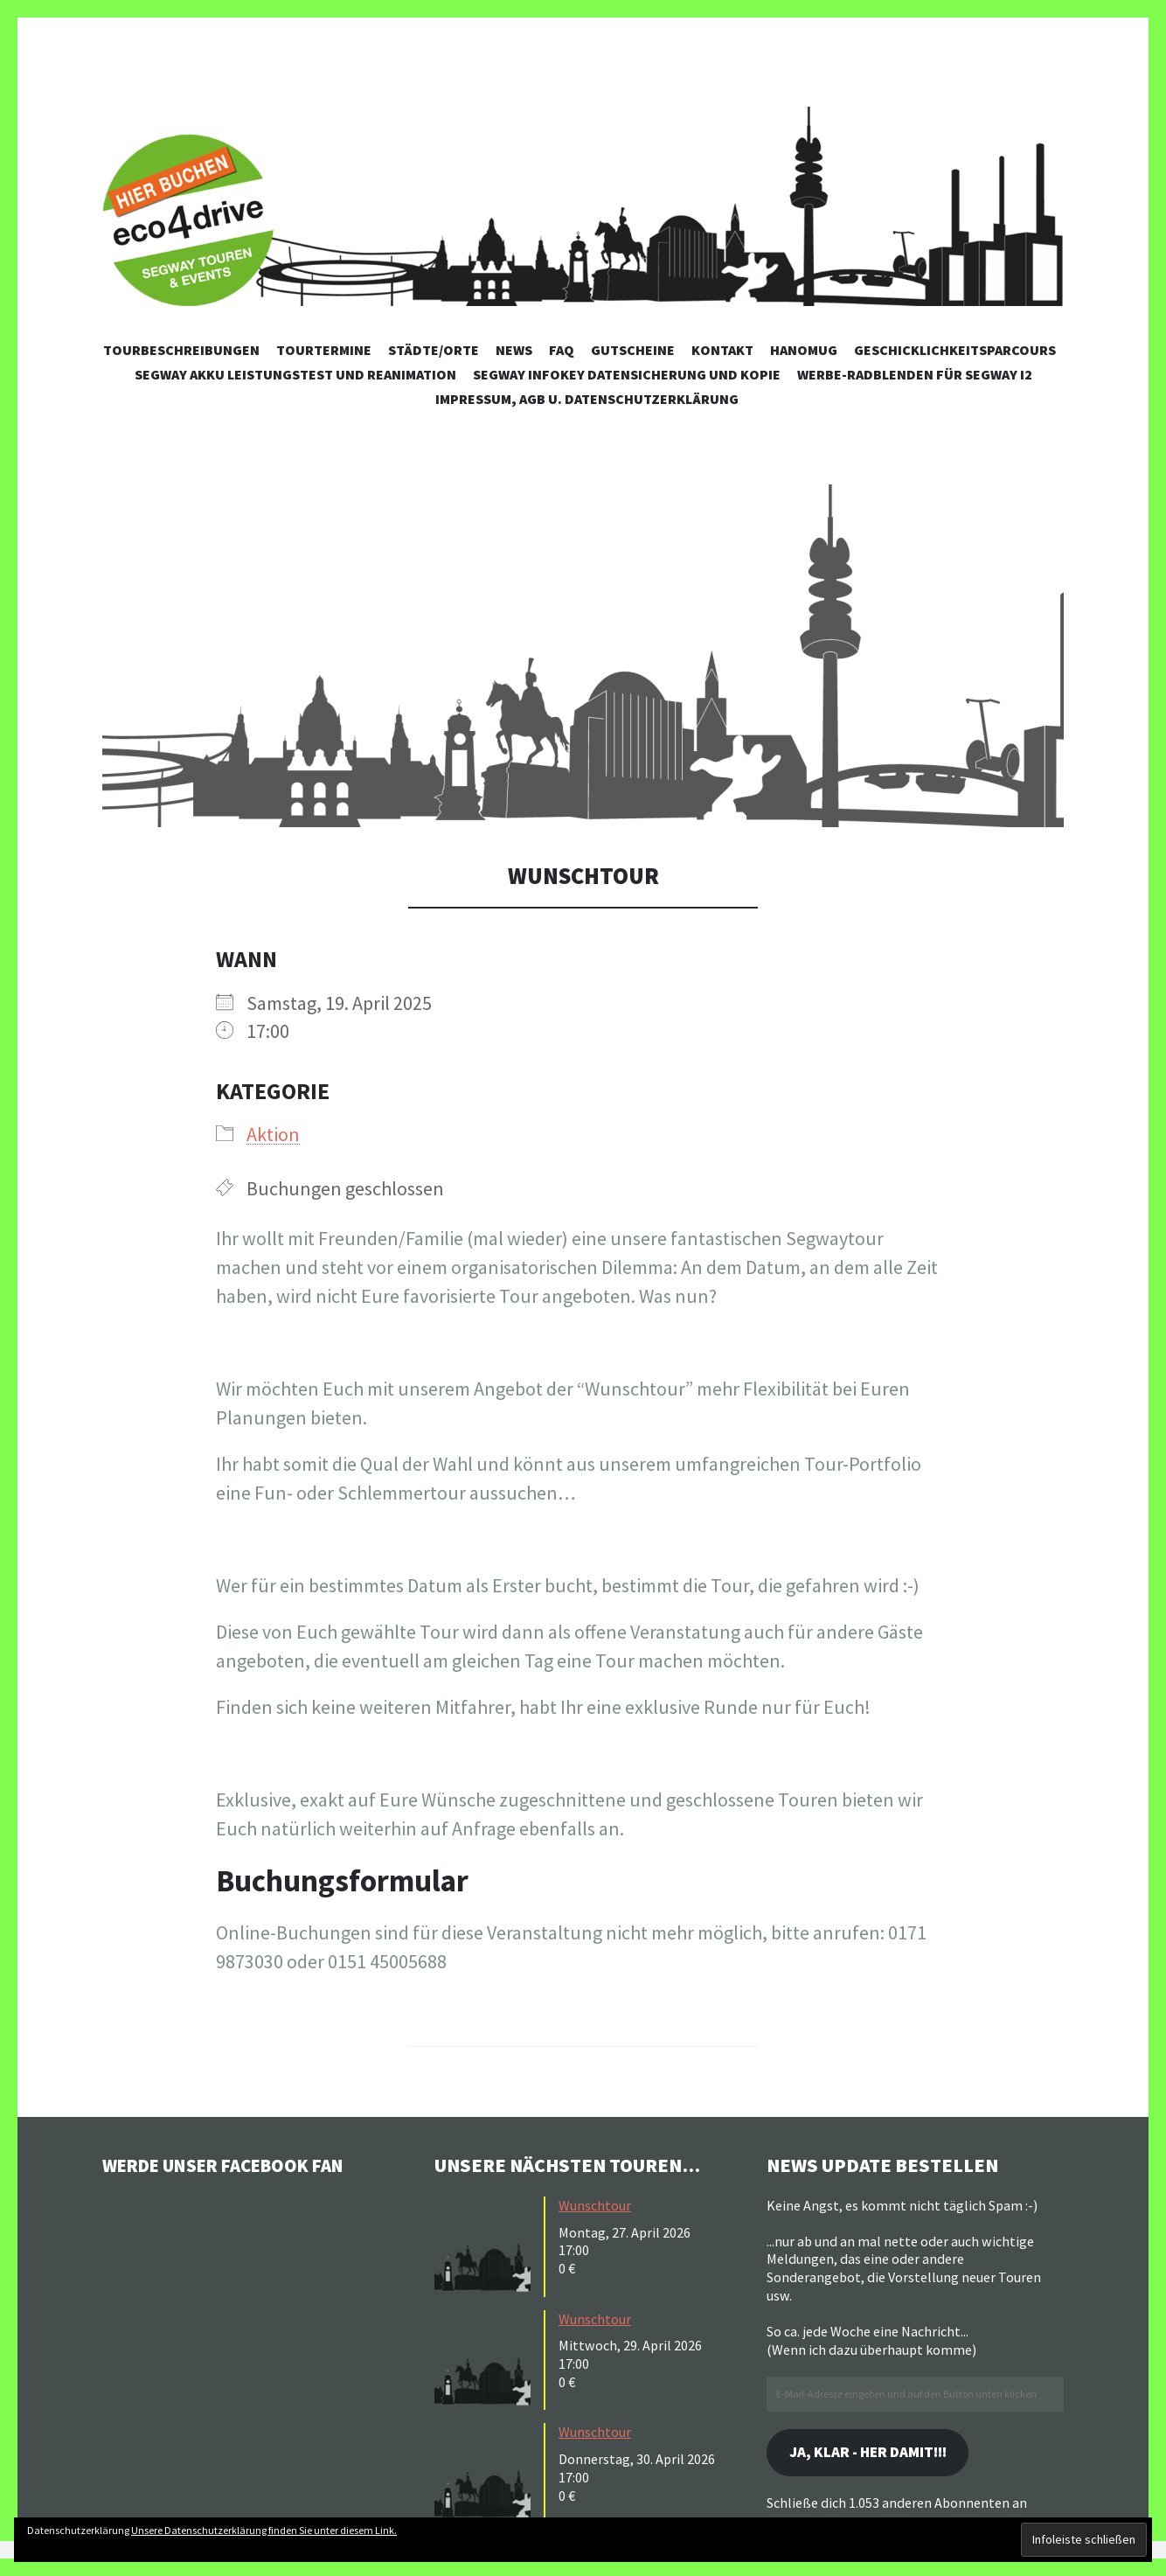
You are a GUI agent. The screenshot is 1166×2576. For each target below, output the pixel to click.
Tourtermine (323, 350)
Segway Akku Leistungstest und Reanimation (295, 374)
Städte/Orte (433, 350)
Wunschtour (595, 2205)
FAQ (561, 350)
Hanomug (803, 350)
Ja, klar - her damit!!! (875, 2453)
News (514, 350)
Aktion (273, 1134)
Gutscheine (633, 350)
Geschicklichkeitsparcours (955, 350)
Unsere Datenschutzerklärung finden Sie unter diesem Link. (264, 2530)
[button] (583, 655)
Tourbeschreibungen (181, 350)
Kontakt (722, 350)
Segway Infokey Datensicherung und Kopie (627, 374)
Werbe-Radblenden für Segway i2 (914, 374)
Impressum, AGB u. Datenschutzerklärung (587, 398)
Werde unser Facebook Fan (233, 2165)
